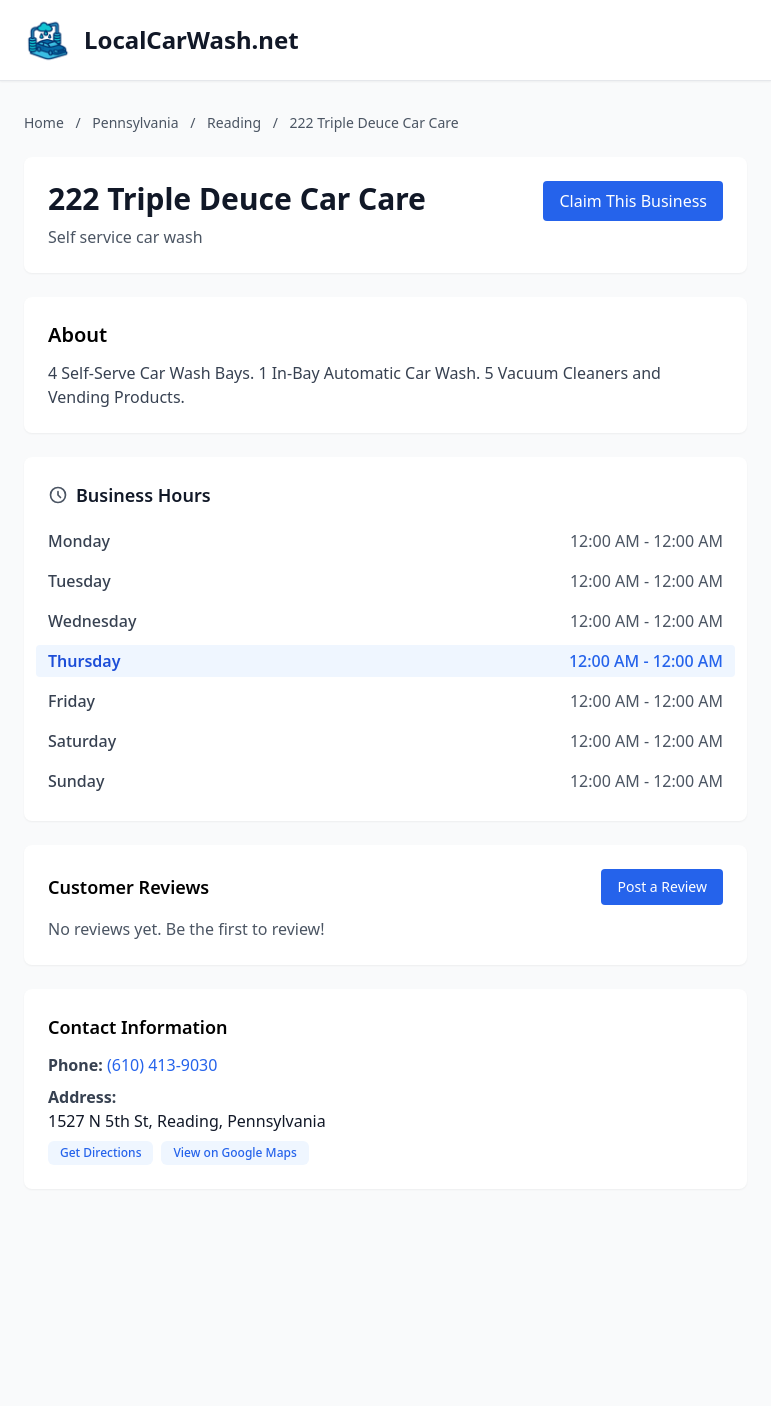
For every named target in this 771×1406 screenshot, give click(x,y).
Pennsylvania (135, 122)
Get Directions (100, 1152)
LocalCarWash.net (191, 40)
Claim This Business (633, 201)
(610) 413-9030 (162, 1065)
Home (44, 122)
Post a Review (662, 886)
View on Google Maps (234, 1152)
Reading (234, 122)
